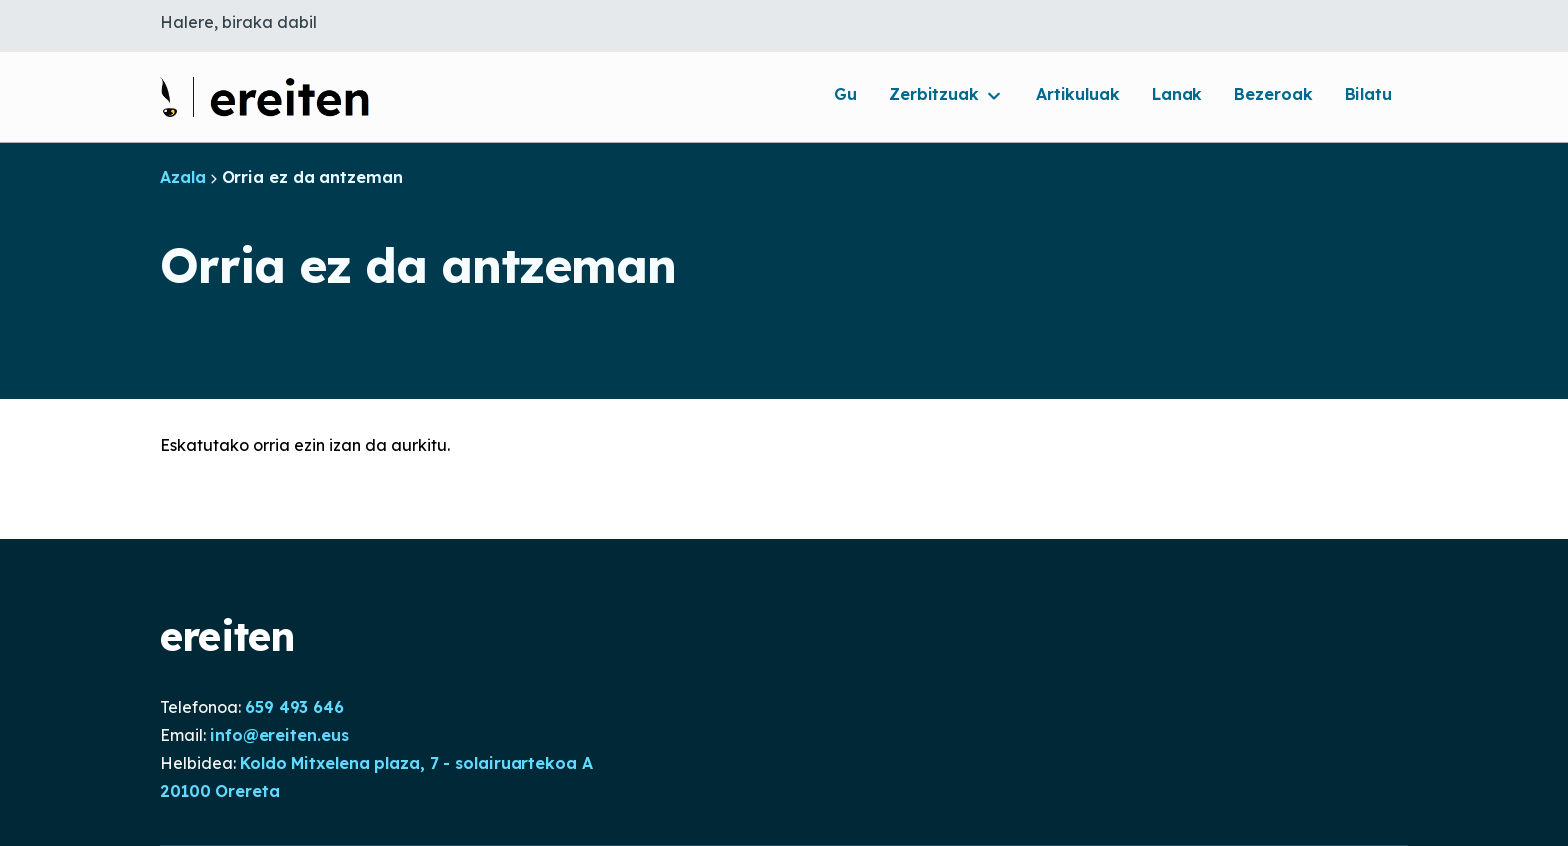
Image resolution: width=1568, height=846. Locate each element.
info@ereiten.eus (279, 735)
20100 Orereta (220, 791)
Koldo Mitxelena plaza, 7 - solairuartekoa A (416, 763)
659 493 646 (294, 707)
